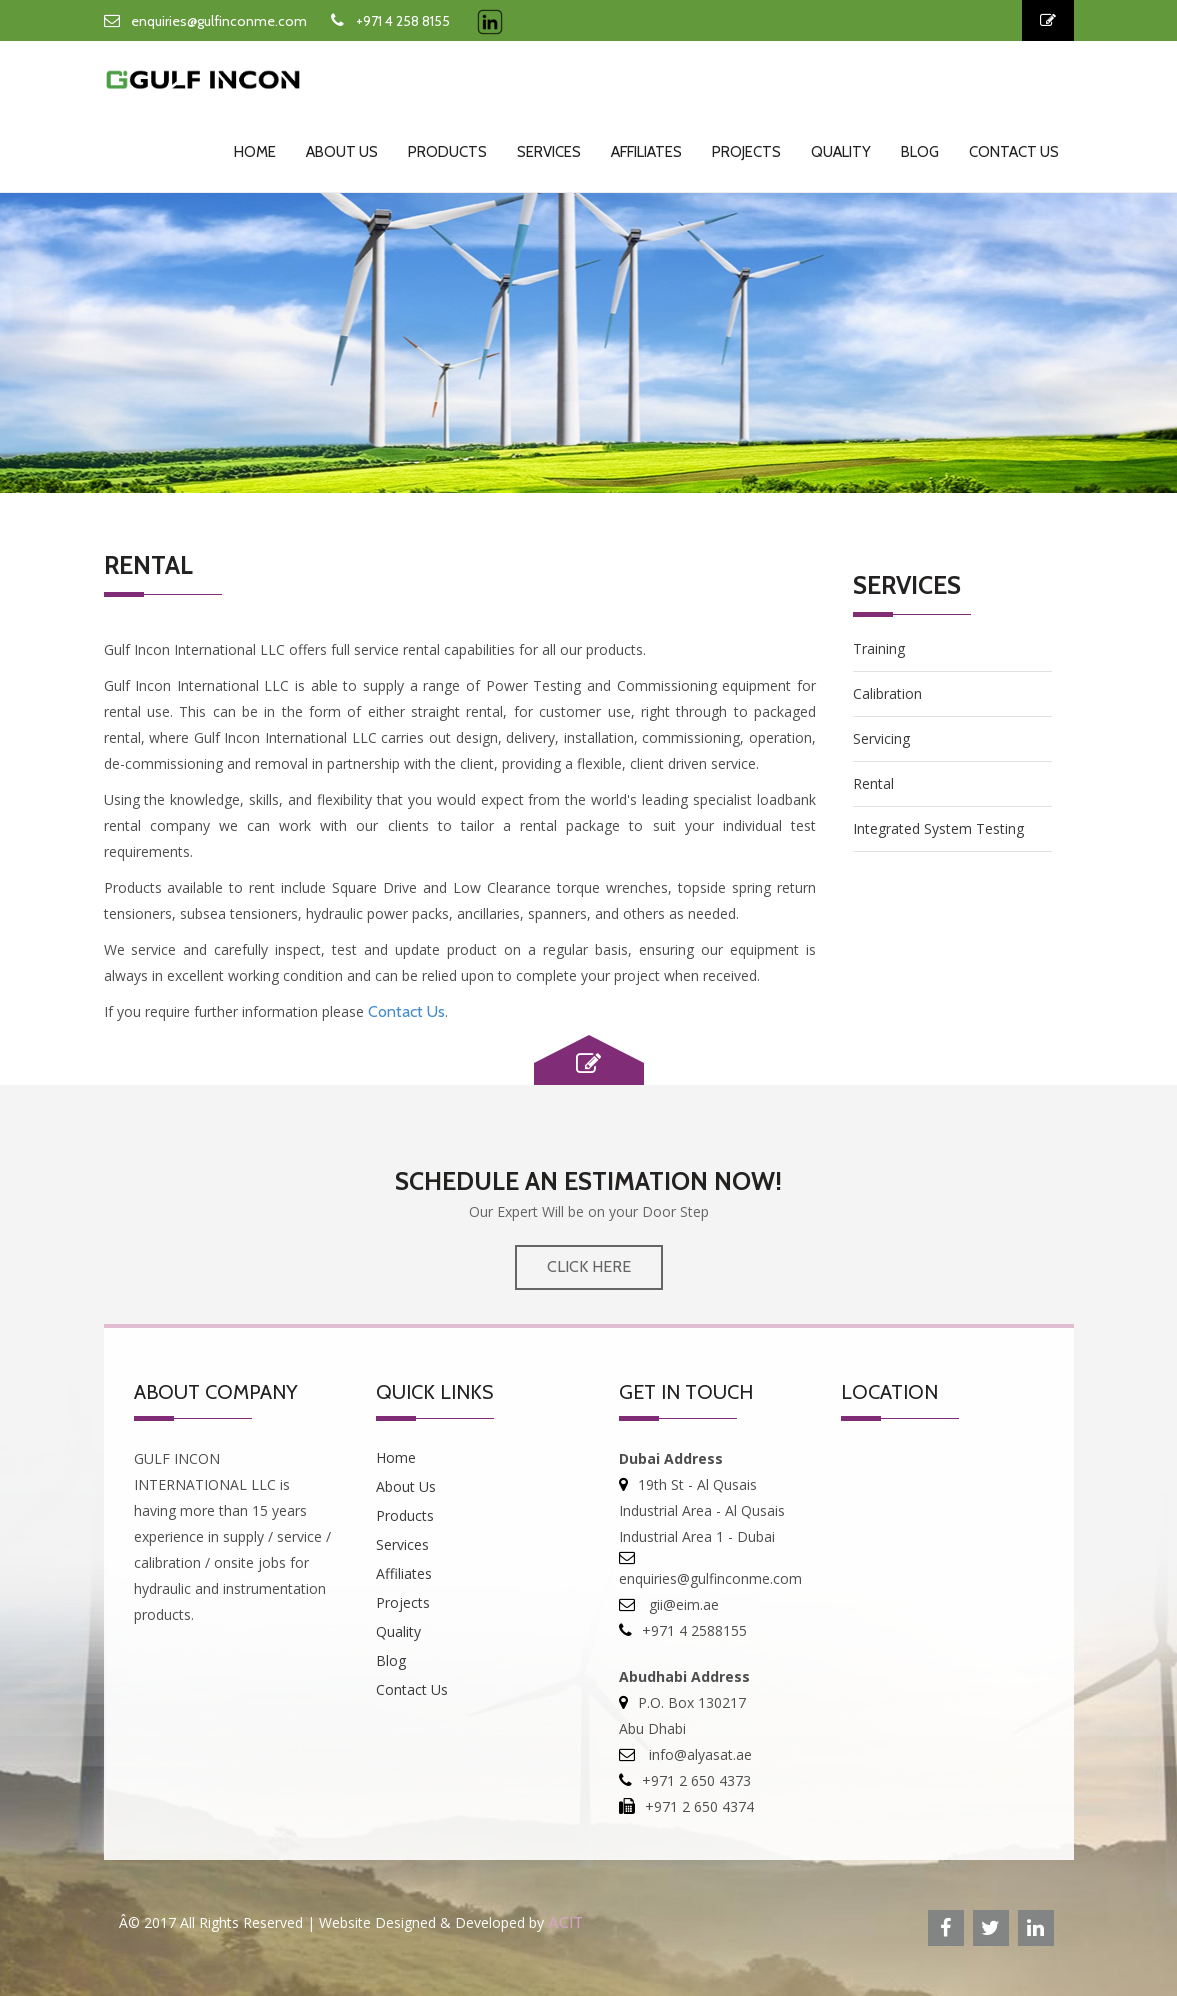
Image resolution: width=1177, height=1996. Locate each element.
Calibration (887, 693)
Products (447, 152)
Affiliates (646, 152)
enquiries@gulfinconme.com (219, 21)
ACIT (565, 1922)
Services (549, 152)
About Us (342, 152)
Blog (920, 152)
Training (879, 648)
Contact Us (1014, 152)
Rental (873, 783)
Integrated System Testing (938, 828)
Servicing (881, 738)
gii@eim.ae (682, 1604)
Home (255, 152)
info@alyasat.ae (698, 1754)
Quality (841, 152)
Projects (746, 152)
